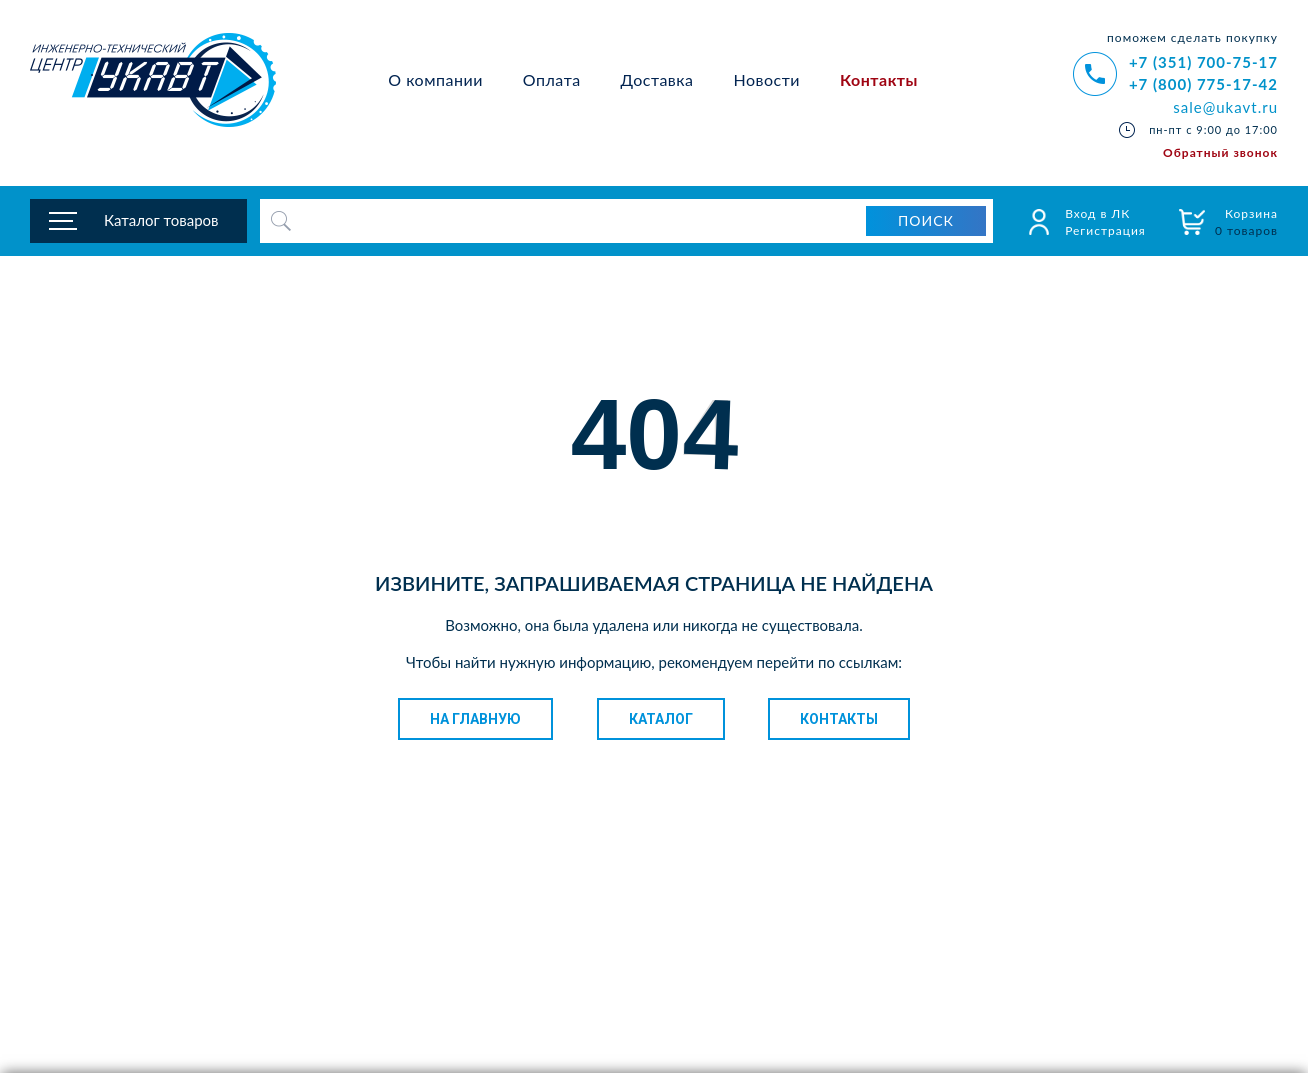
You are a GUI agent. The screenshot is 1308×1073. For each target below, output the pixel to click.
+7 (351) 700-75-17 (1203, 62)
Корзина (1246, 222)
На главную (475, 719)
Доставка (657, 79)
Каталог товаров (161, 220)
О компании (435, 79)
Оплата (552, 79)
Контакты (879, 79)
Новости (767, 79)
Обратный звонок (1220, 152)
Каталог (661, 719)
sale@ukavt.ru (1225, 107)
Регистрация (1105, 230)
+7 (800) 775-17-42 (1203, 84)
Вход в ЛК (1097, 213)
